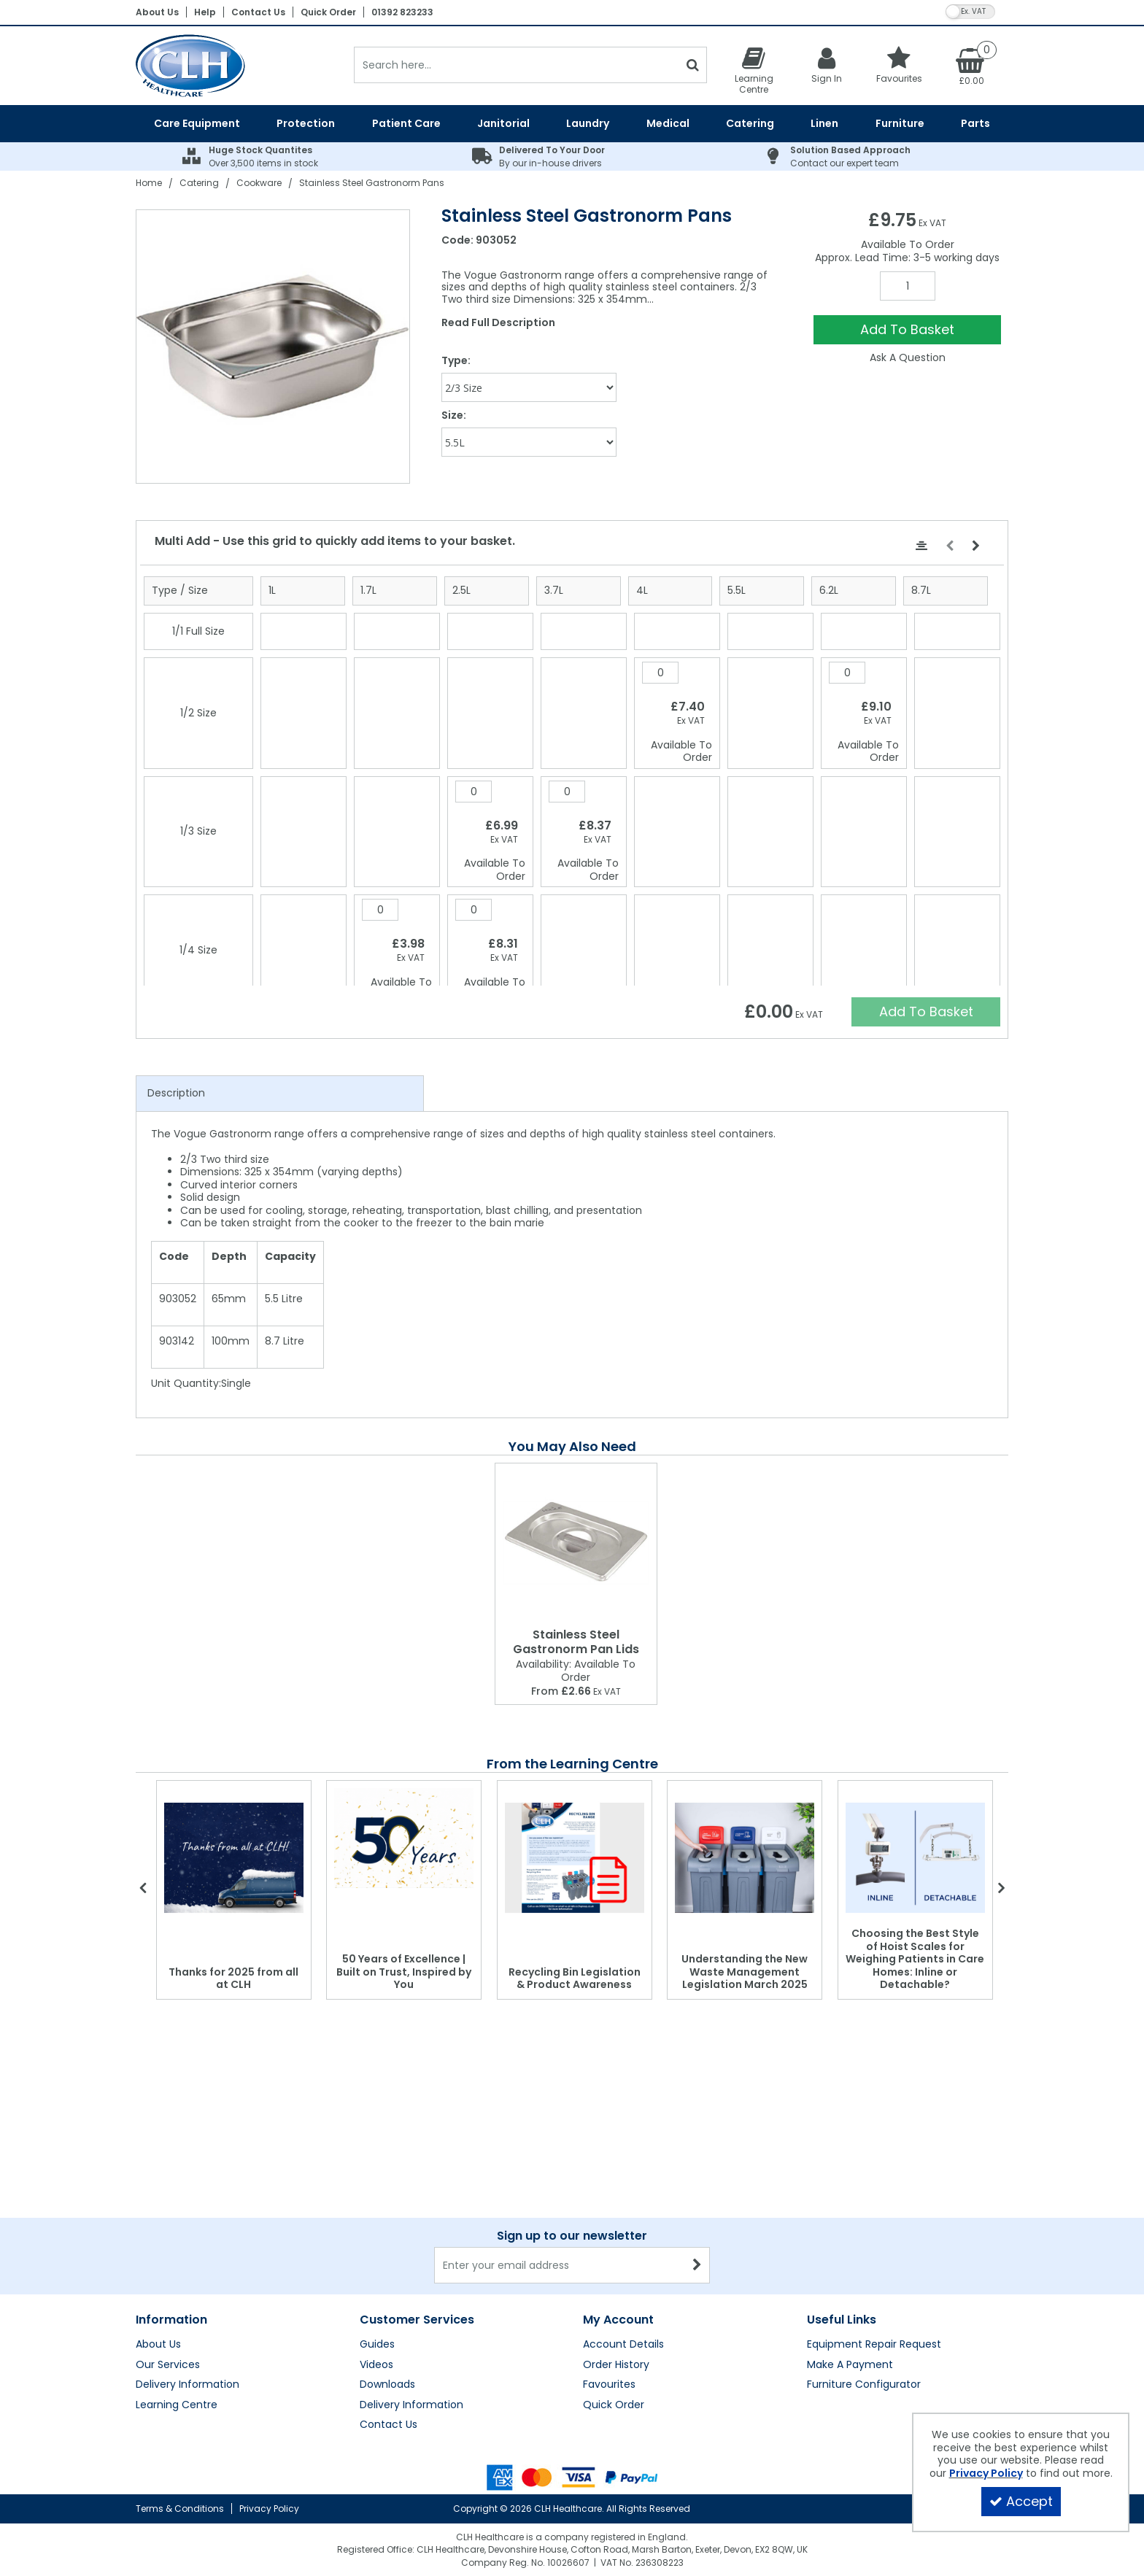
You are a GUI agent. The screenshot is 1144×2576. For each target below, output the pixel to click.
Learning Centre (176, 2260)
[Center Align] (921, 546)
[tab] (280, 1093)
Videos (376, 2220)
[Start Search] (693, 65)
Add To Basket (907, 329)
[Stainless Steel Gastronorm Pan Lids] (576, 1542)
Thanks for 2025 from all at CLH (233, 1978)
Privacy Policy (269, 2508)
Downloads (387, 2240)
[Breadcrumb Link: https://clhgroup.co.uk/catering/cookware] (259, 182)
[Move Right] (975, 546)
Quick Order (328, 12)
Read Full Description (498, 322)
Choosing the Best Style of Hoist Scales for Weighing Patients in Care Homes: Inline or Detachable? (915, 1959)
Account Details (623, 2200)
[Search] (516, 65)
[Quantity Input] (907, 286)
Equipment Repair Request (874, 2200)
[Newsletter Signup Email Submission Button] (697, 2121)
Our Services (168, 2220)
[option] (273, 346)
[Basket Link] (971, 65)
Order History (616, 2220)
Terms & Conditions (180, 2508)
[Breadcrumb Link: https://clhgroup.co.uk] (149, 182)
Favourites (609, 2240)
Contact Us (258, 12)
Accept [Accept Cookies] (1021, 2501)
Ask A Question (908, 357)
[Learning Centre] (753, 70)
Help (205, 12)
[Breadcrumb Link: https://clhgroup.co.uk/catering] (199, 182)
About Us (157, 12)
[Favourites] (899, 64)
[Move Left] (949, 546)
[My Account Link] (826, 64)
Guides (377, 2200)
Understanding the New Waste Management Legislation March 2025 (744, 1972)
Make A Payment (850, 2220)
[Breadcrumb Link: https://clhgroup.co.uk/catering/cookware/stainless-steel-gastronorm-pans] (371, 182)
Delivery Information (187, 2240)
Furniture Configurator (864, 2240)
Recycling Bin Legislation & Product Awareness (575, 1978)
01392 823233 (402, 12)
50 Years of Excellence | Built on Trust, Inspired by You (403, 1972)
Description (176, 1093)
